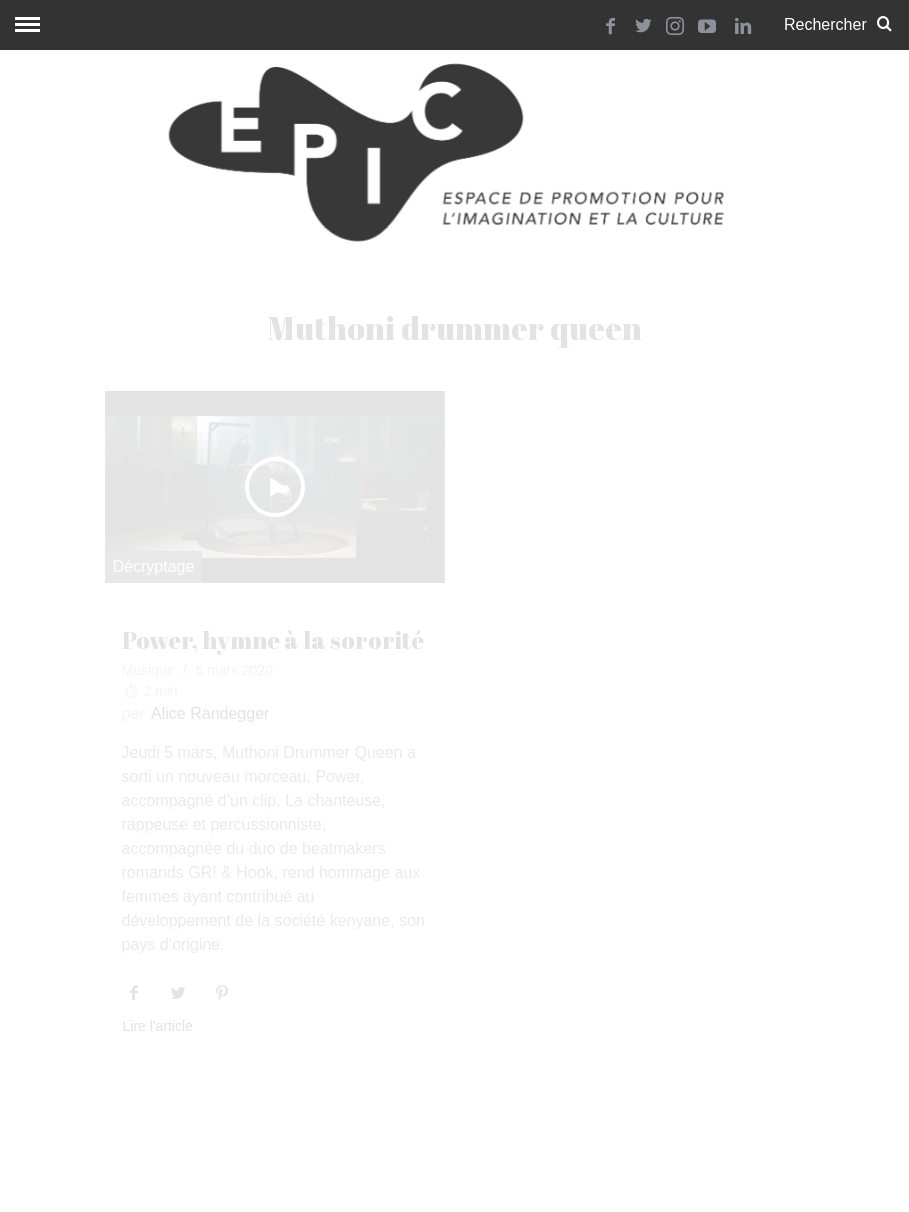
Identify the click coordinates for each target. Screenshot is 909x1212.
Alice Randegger (210, 713)
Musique (148, 670)
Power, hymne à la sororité (273, 640)
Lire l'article (158, 1026)
